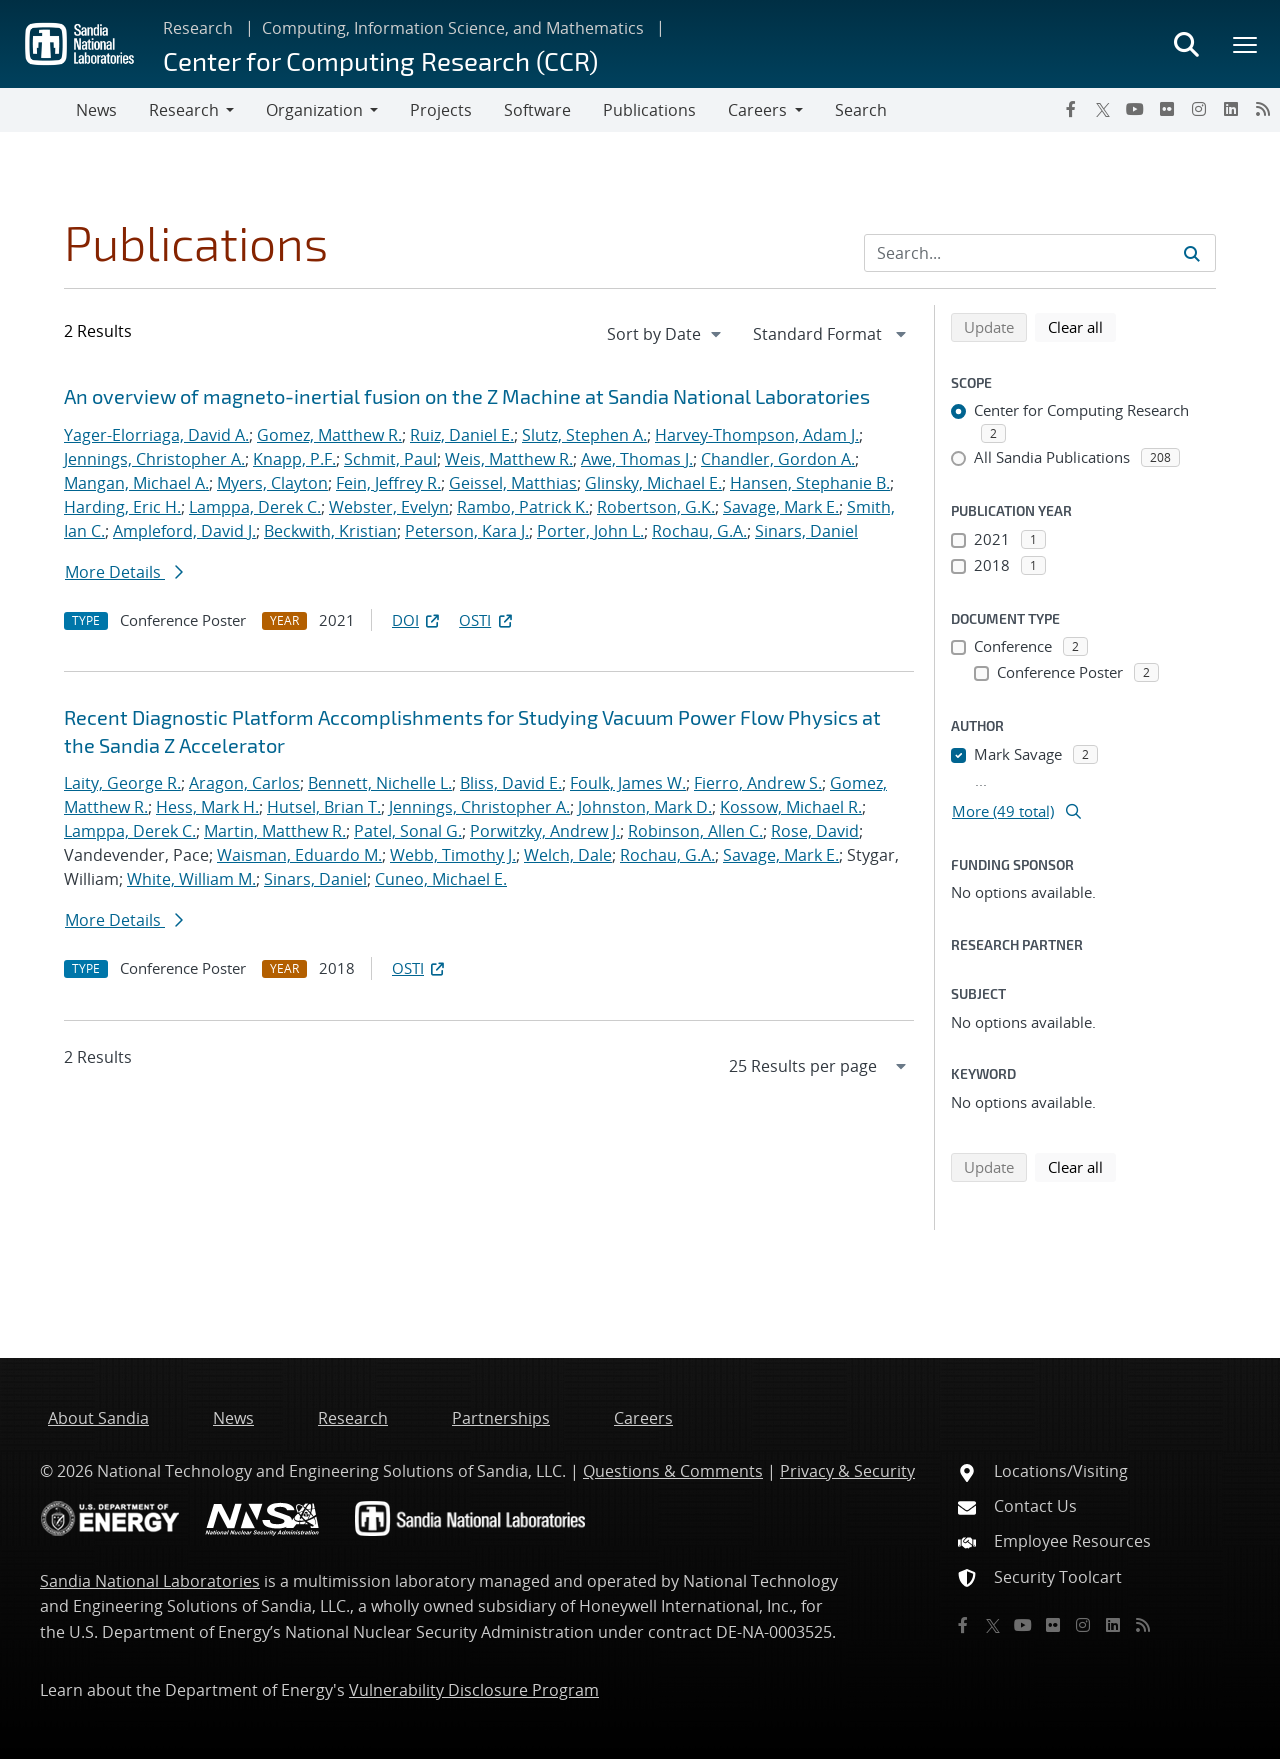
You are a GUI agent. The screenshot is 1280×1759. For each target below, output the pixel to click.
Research (198, 28)
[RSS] (1263, 109)
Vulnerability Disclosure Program (474, 1690)
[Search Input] (1040, 253)
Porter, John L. (590, 531)
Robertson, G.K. (656, 507)
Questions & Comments (673, 1471)
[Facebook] (1071, 109)
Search (861, 110)
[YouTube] (1135, 109)
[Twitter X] (1103, 109)
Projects (441, 110)
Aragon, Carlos (244, 783)
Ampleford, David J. (184, 531)
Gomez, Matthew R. (329, 435)
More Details (124, 572)
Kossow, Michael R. (791, 807)
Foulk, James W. (628, 783)
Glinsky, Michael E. (653, 483)
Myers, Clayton (272, 483)
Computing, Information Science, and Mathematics (453, 28)
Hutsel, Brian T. (324, 807)
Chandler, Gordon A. (778, 459)
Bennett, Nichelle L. (380, 783)
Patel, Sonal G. (408, 831)
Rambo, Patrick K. (523, 507)
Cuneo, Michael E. (441, 879)
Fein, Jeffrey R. (388, 483)
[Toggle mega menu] (1246, 44)
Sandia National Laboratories (150, 1581)
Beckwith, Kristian (330, 531)
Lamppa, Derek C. (255, 507)
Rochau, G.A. (699, 531)
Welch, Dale (568, 855)
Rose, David (815, 831)
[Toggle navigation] (38, 110)
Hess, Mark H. (207, 807)
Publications (649, 110)
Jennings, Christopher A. (154, 459)
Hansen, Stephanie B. (810, 483)
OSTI (487, 620)
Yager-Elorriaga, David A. (156, 435)
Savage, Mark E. (781, 507)
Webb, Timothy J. (453, 855)
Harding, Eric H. (122, 507)
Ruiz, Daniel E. (462, 435)
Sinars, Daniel (806, 531)
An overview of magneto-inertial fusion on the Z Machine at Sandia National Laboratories (467, 396)
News (96, 110)
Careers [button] (757, 110)
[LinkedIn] (1231, 109)
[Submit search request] (1192, 253)
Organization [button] (314, 110)
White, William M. (191, 879)
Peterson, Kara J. (467, 531)
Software (537, 110)
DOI (417, 620)
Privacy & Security (847, 1471)
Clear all (1082, 326)
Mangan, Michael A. (136, 483)
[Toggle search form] (1186, 44)
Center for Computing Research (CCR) (380, 60)
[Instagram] (1199, 109)
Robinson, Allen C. (695, 831)
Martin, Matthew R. (275, 831)
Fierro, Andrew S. (758, 783)
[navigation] (666, 334)
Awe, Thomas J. (637, 459)
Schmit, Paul (390, 459)
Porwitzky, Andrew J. (545, 831)
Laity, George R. (122, 783)
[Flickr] (1167, 109)
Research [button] (184, 110)
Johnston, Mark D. (645, 807)
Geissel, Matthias (513, 483)
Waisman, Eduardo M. (299, 855)
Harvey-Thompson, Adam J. (757, 435)
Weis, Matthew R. (509, 459)
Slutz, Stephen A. (584, 435)
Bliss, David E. (511, 783)
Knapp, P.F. (294, 459)
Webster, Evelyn (389, 507)
